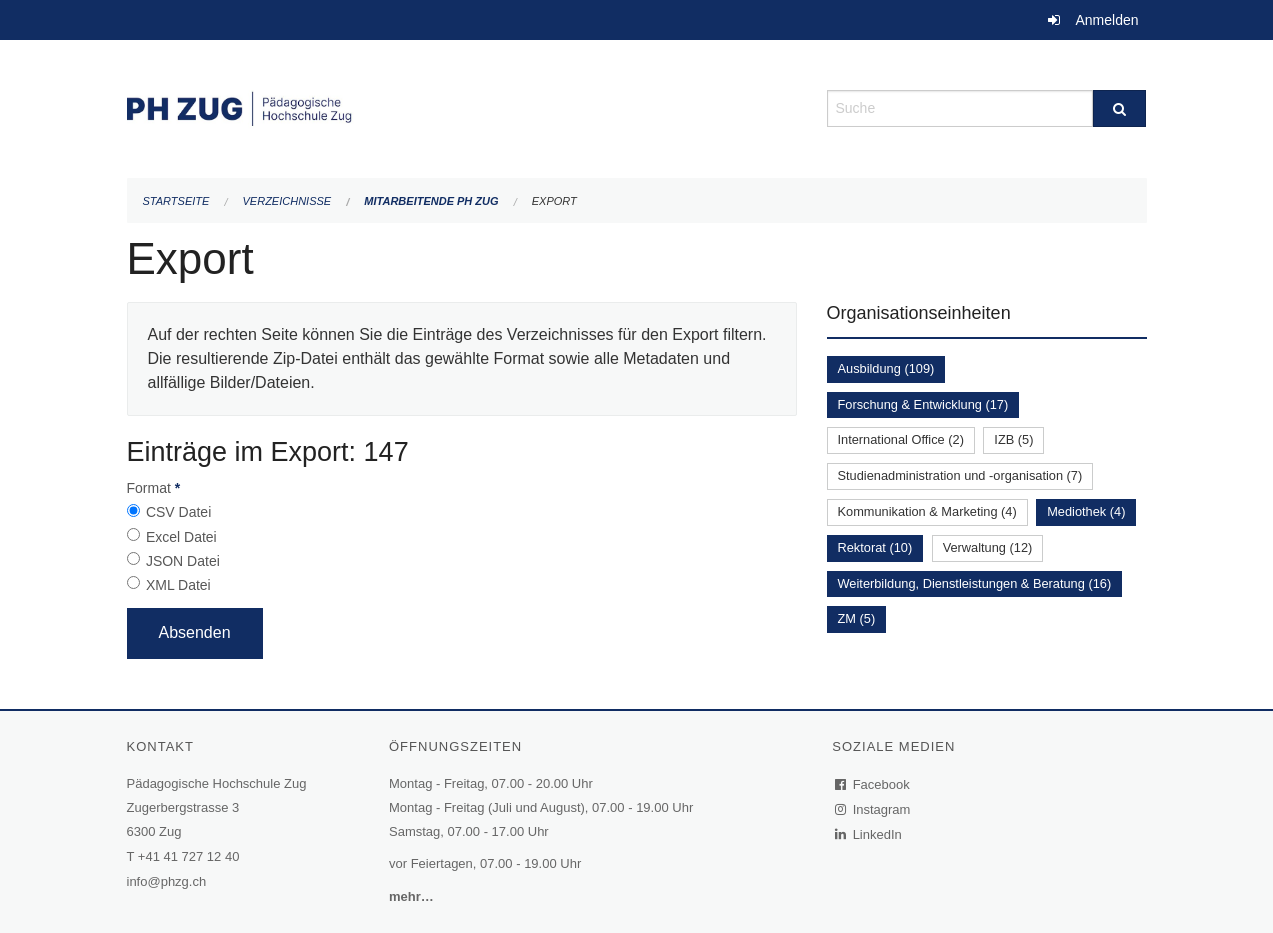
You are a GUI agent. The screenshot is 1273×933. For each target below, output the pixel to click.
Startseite (176, 201)
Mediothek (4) (1086, 511)
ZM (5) (857, 618)
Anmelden (1106, 20)
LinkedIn (869, 834)
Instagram (873, 809)
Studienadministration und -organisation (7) (960, 475)
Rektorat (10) (875, 547)
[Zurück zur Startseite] (462, 106)
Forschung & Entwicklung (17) (923, 404)
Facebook (873, 784)
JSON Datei (183, 561)
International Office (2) (901, 439)
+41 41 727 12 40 (189, 856)
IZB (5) (1013, 439)
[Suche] (1119, 108)
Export (554, 201)
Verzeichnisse (287, 201)
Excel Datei (181, 537)
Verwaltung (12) (988, 547)
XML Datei (178, 585)
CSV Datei (178, 512)
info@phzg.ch (167, 881)
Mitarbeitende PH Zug (431, 201)
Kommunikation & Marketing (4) (927, 511)
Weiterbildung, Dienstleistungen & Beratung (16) (975, 583)
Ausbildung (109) (886, 368)
